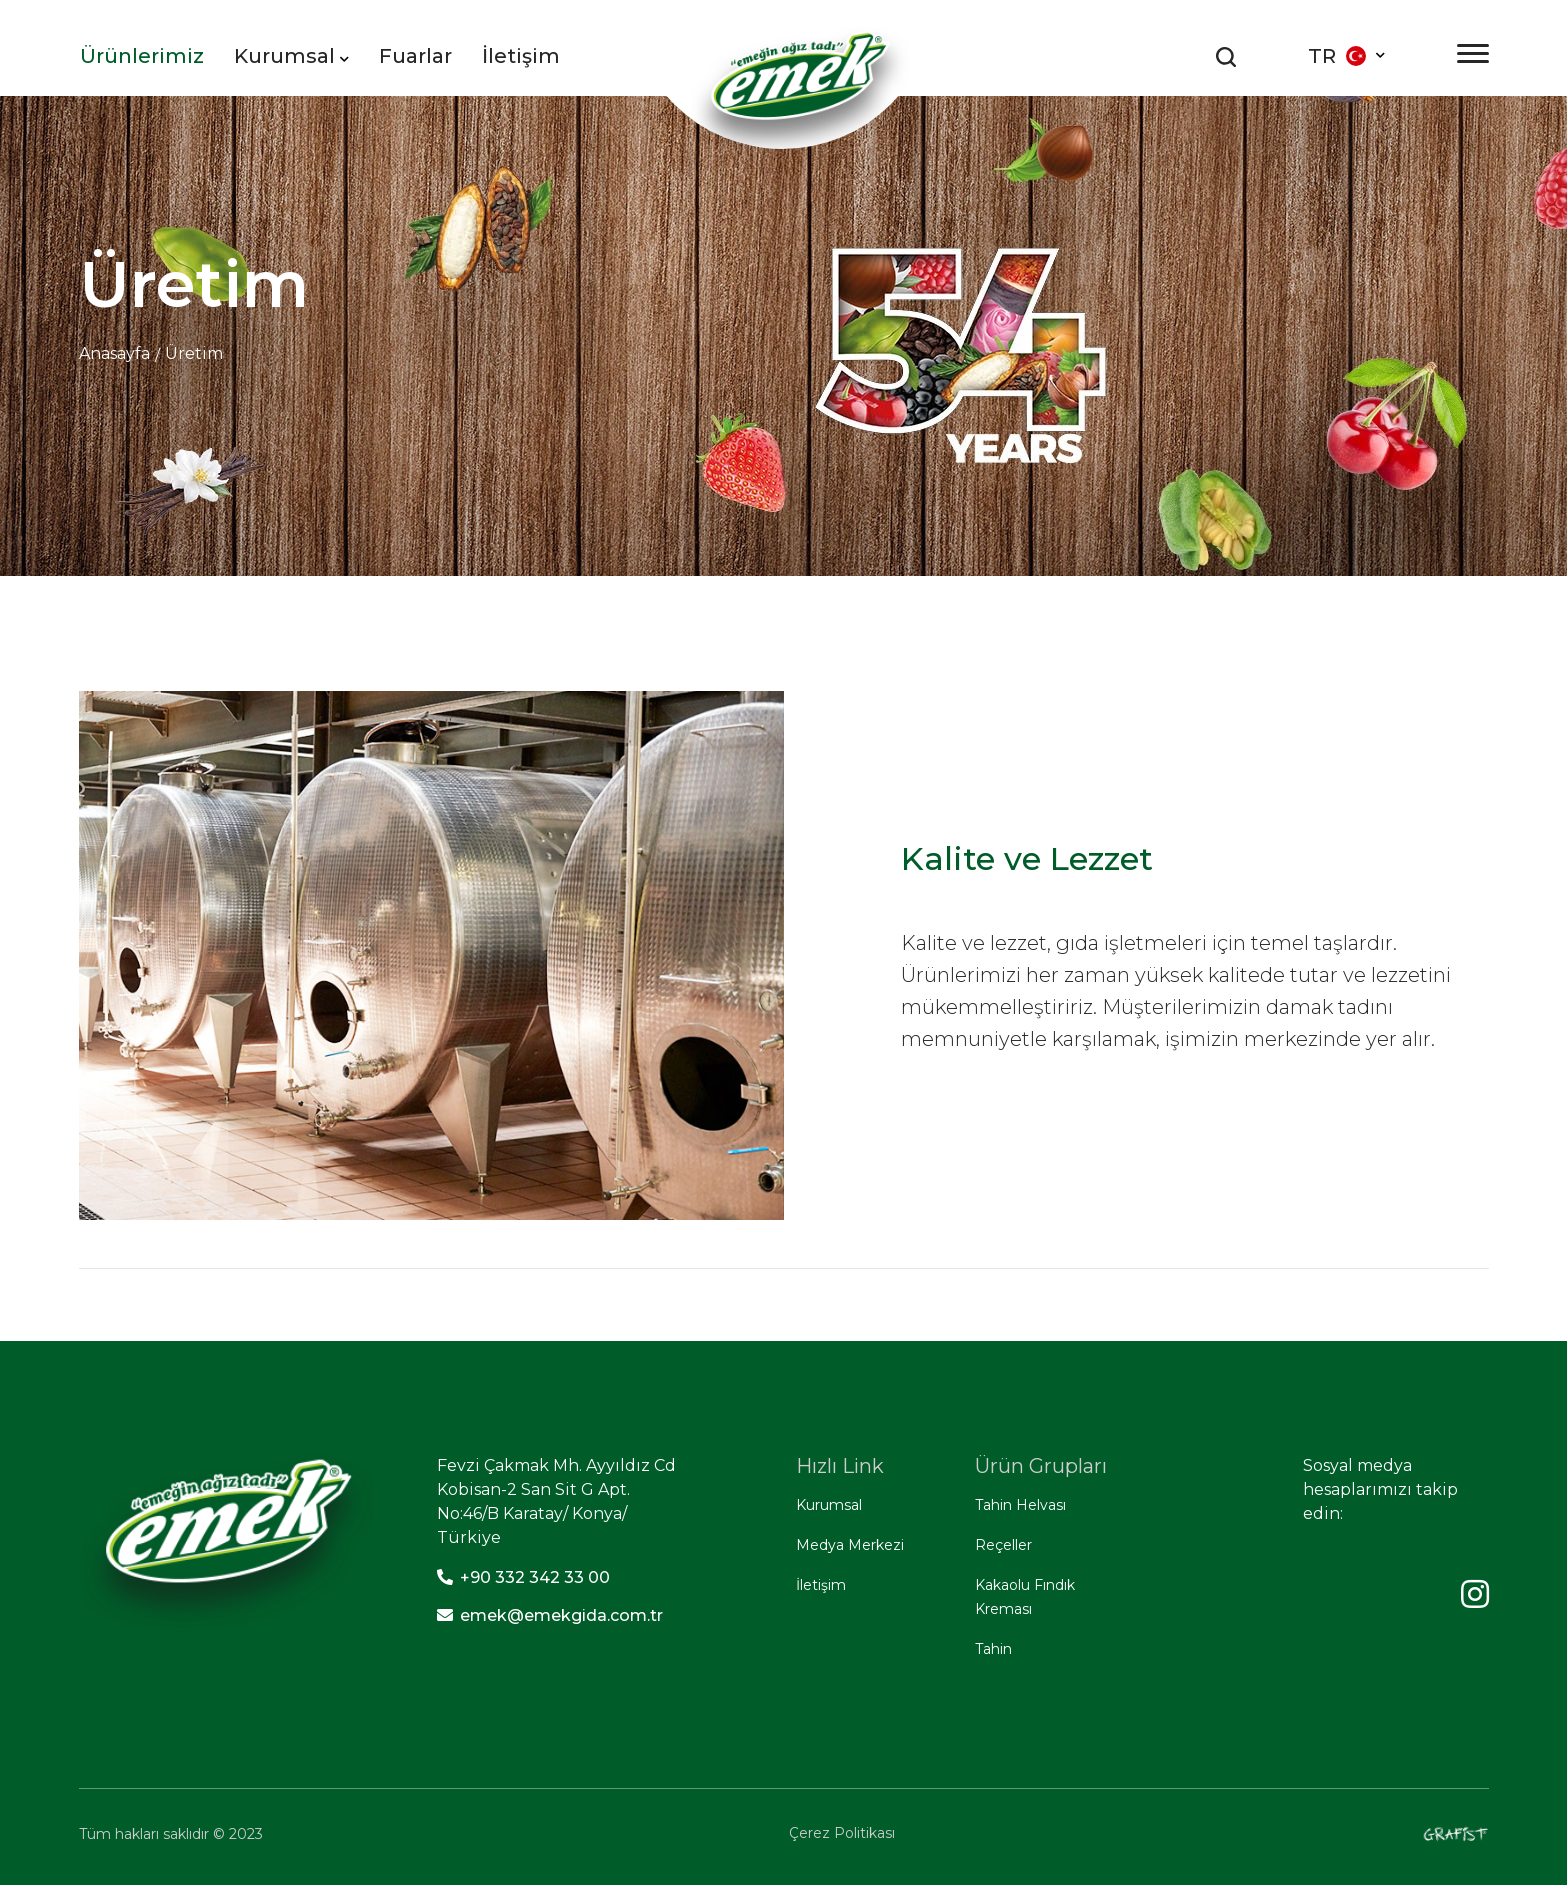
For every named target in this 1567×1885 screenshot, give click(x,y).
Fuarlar (415, 56)
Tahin (993, 1649)
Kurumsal (291, 56)
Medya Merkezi (850, 1545)
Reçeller (1003, 1545)
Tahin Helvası (1020, 1505)
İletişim (521, 56)
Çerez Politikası (842, 1833)
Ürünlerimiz (142, 56)
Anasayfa (114, 353)
